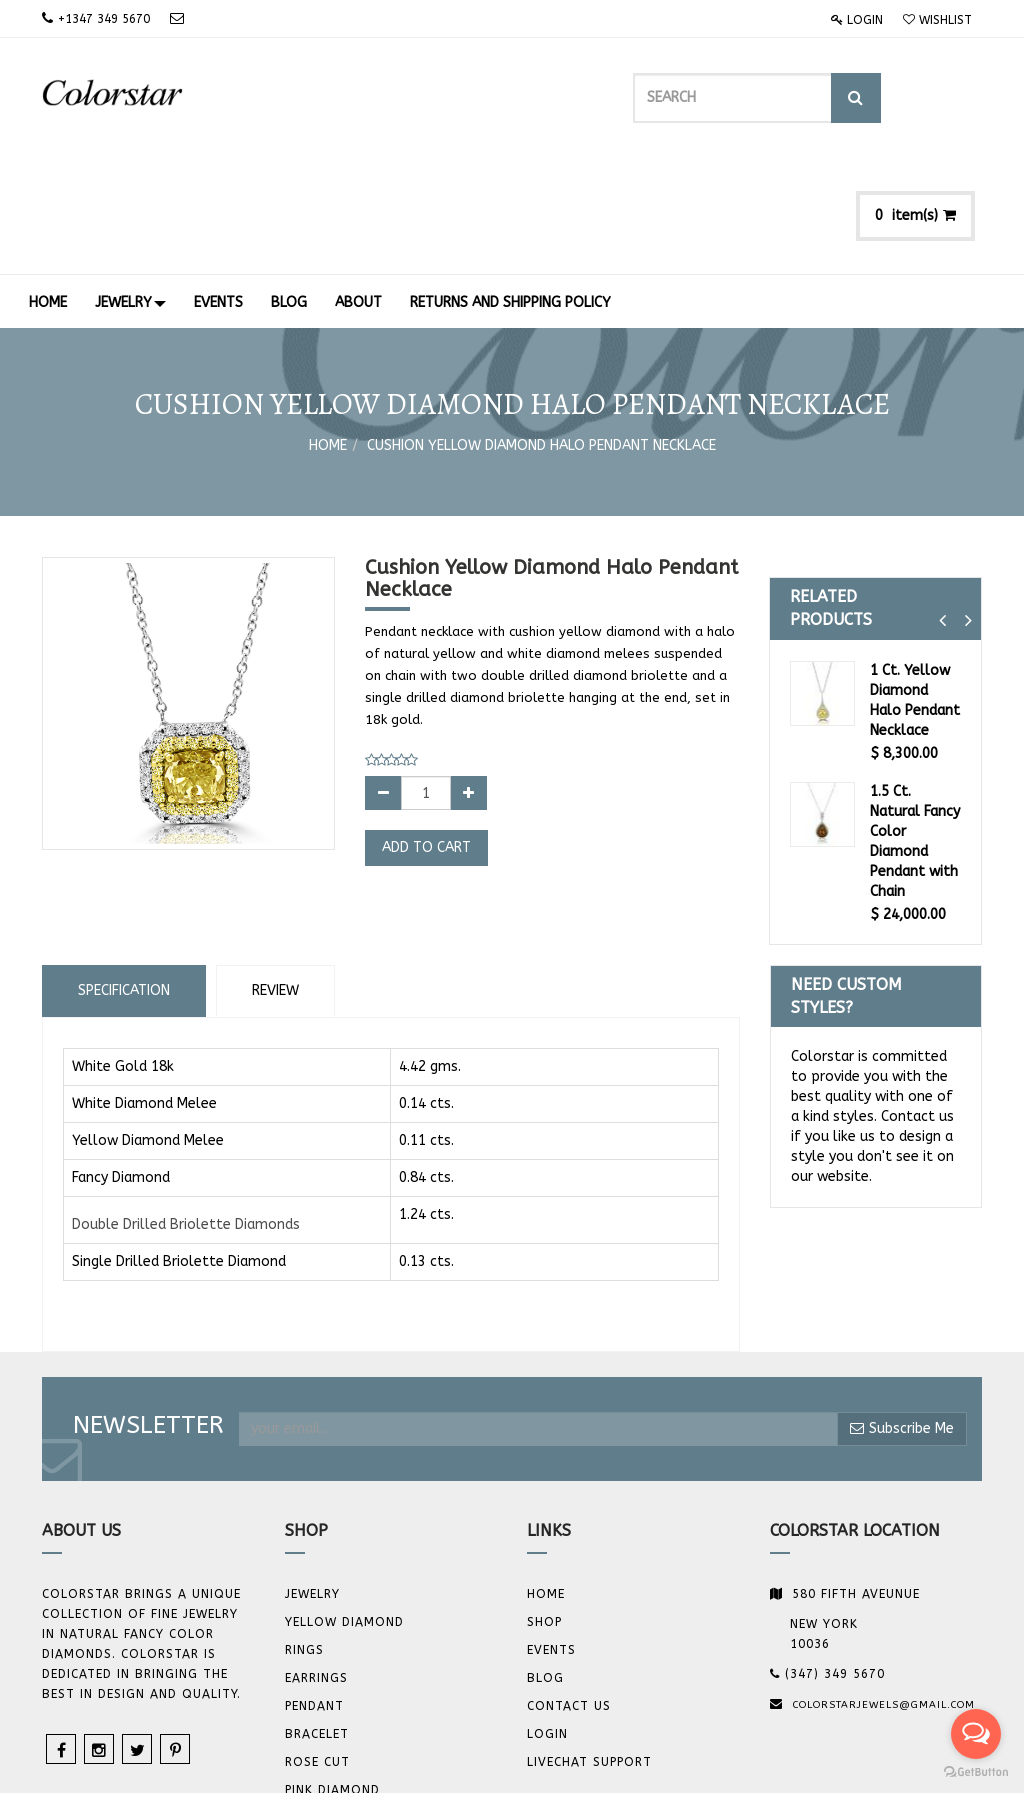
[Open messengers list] (976, 1734)
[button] (942, 504)
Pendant (314, 1590)
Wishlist (937, 20)
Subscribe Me (902, 1311)
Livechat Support (589, 1646)
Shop (544, 1506)
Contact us (569, 1590)
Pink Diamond (332, 1674)
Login (857, 20)
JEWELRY (312, 1478)
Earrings (316, 1562)
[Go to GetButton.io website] (976, 1772)
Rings (304, 1534)
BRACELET (317, 1618)
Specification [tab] (124, 873)
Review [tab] (275, 873)
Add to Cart (426, 731)
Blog (545, 1562)
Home (328, 329)
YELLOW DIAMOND (344, 1506)
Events (551, 1534)
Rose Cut (317, 1646)
